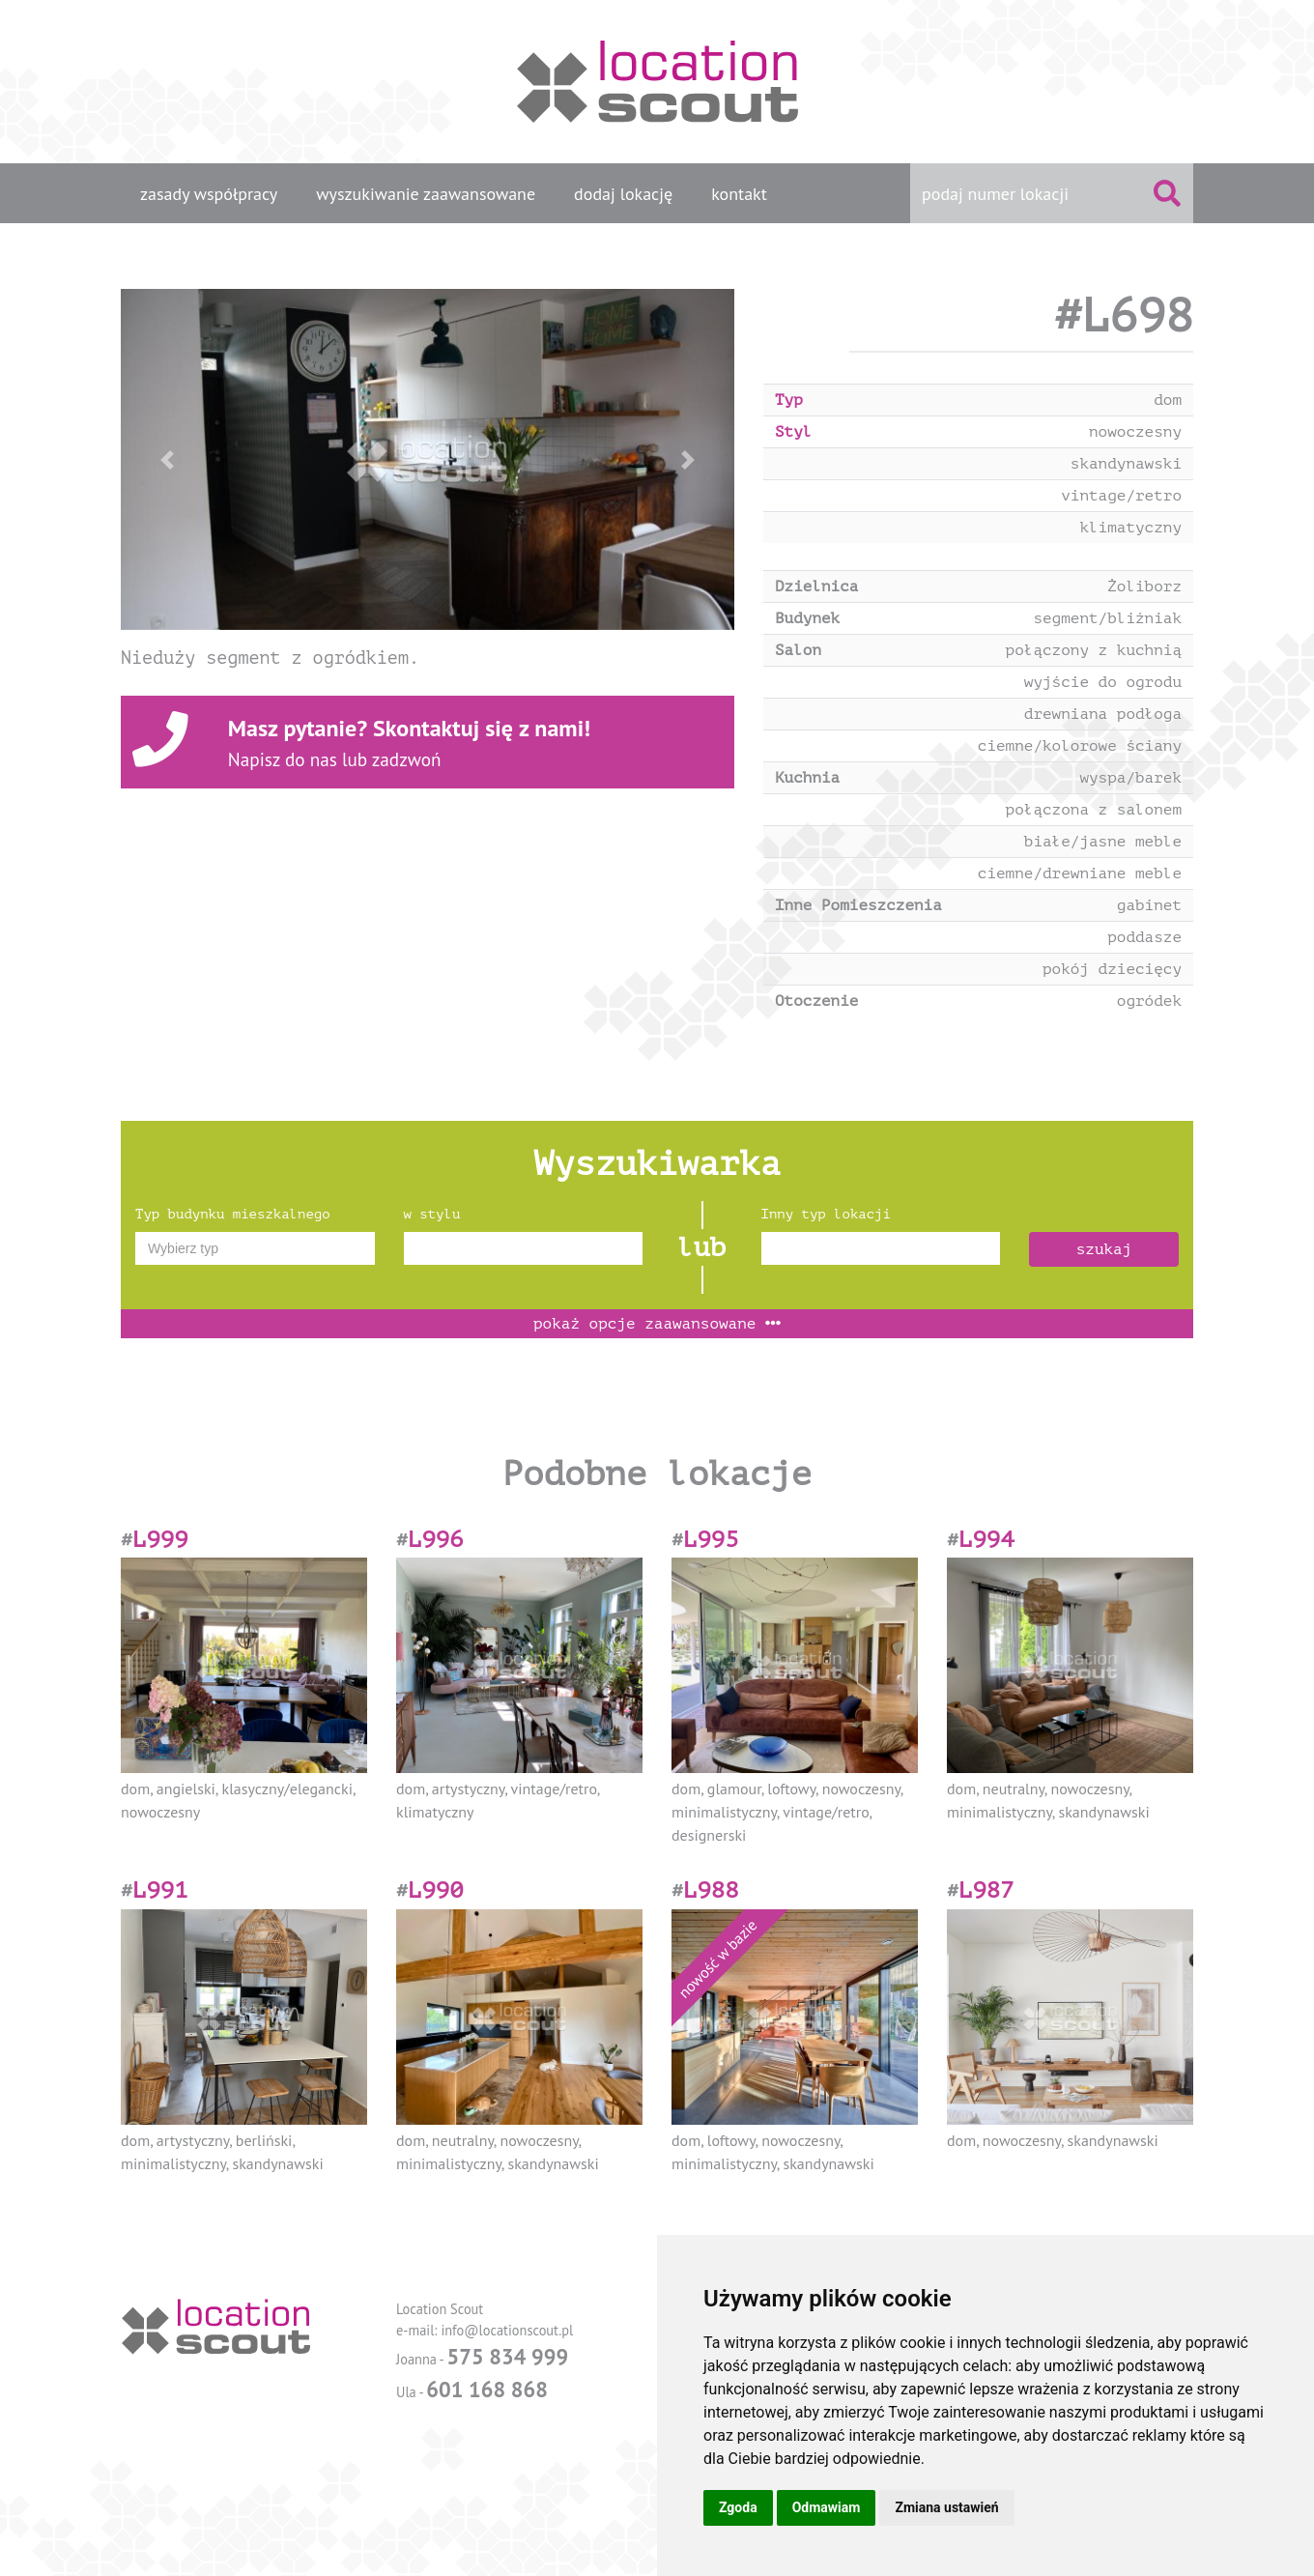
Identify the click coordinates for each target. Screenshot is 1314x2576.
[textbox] (255, 1248)
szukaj (1104, 1249)
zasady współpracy (208, 194)
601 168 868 (487, 2389)
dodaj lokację (623, 194)
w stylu (432, 1214)
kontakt (739, 194)
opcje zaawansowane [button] (657, 1323)
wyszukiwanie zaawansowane (425, 194)
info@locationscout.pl (507, 2330)
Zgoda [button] (738, 2507)
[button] (167, 459)
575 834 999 (507, 2356)
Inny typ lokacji (826, 1214)
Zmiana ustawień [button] (946, 2507)
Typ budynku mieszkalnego (232, 1214)
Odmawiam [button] (826, 2507)
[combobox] (255, 1248)
